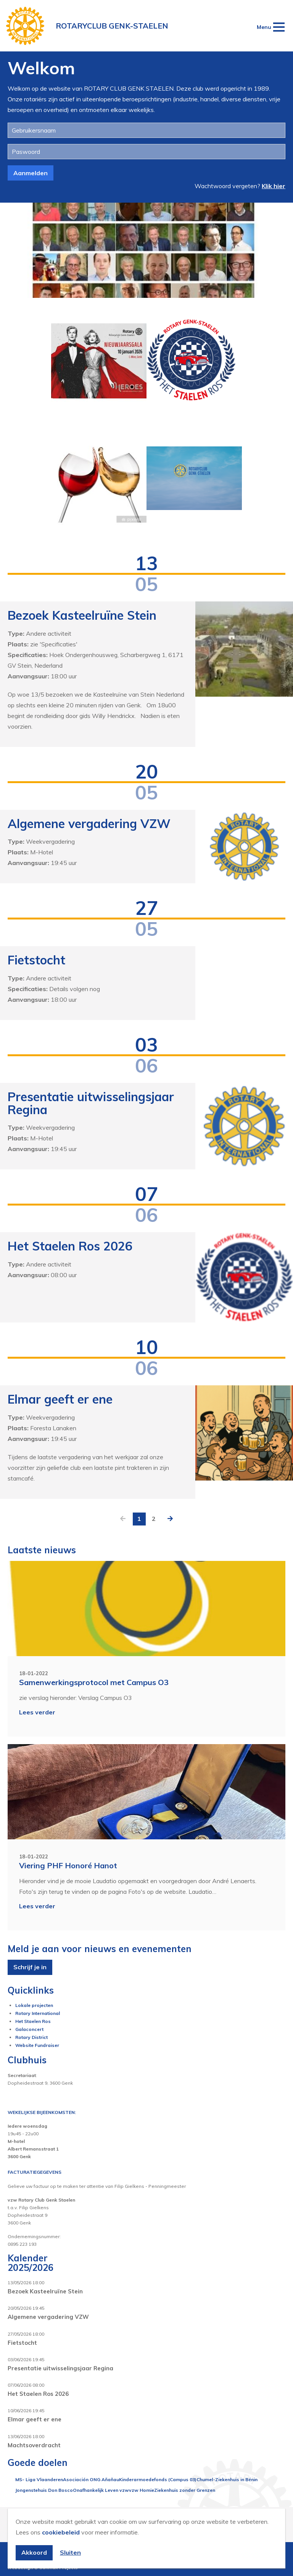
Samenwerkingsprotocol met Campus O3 (94, 1682)
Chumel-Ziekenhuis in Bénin (227, 2479)
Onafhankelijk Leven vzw (101, 2490)
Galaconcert (29, 2029)
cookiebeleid (61, 2532)
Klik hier (273, 186)
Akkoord (34, 2552)
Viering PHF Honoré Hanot (68, 1865)
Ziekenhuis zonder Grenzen (184, 2490)
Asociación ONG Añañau (91, 2479)
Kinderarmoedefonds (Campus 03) (157, 2479)
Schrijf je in (30, 1967)
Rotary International (37, 2013)
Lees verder (37, 1712)
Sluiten (70, 2552)
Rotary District (31, 2037)
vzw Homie (141, 2490)
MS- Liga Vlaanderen (39, 2479)
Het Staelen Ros (33, 2021)
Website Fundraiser (37, 2045)
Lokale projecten (34, 2005)
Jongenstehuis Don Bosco (44, 2490)
